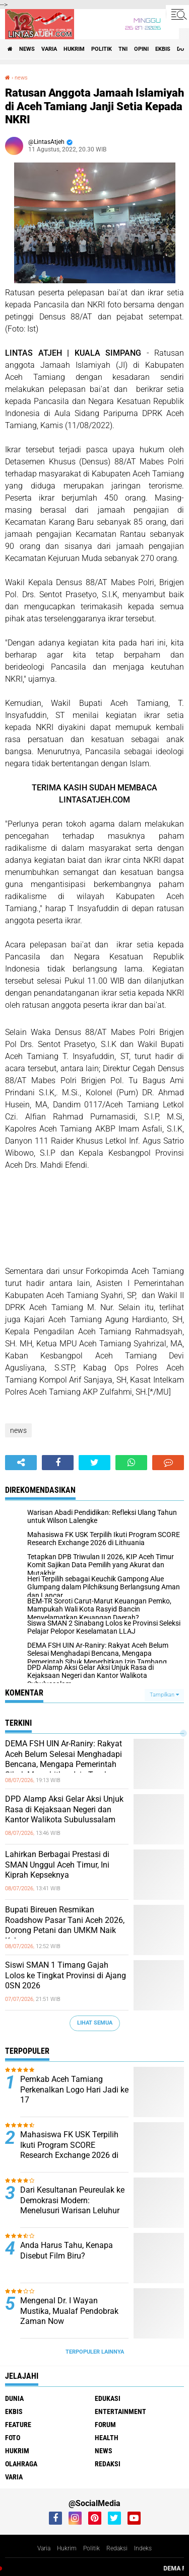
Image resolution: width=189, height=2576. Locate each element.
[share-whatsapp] (131, 1462)
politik (101, 49)
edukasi (107, 2398)
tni (123, 49)
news (27, 49)
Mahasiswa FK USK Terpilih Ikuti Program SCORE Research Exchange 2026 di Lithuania (69, 2150)
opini (141, 49)
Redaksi (117, 2548)
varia (49, 49)
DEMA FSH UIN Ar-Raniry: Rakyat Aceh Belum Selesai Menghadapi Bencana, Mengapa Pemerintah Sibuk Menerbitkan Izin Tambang (63, 1759)
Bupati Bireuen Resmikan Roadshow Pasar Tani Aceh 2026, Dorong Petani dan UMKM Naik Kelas (64, 1925)
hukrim (74, 49)
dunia (14, 2398)
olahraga (21, 2464)
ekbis (162, 49)
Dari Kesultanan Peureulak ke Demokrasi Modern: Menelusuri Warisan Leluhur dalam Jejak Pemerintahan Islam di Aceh (72, 2210)
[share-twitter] (94, 1462)
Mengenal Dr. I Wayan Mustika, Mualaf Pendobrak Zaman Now (69, 2311)
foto (12, 2438)
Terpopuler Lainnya (95, 2352)
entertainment (120, 2411)
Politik (91, 2548)
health (106, 2438)
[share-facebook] (58, 1462)
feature (18, 2425)
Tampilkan (164, 1695)
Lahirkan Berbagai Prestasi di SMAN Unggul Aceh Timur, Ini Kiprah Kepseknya (57, 1864)
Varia (43, 2548)
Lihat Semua (94, 2023)
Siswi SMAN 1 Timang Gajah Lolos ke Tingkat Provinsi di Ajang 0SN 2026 (65, 1975)
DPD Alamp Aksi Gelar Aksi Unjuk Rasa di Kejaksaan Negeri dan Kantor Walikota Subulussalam (64, 1809)
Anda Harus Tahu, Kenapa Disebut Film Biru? (66, 2250)
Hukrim (67, 2548)
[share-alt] (21, 1462)
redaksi (107, 2464)
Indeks (143, 2548)
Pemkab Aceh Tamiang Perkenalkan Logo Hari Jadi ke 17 (74, 2089)
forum (105, 2425)
